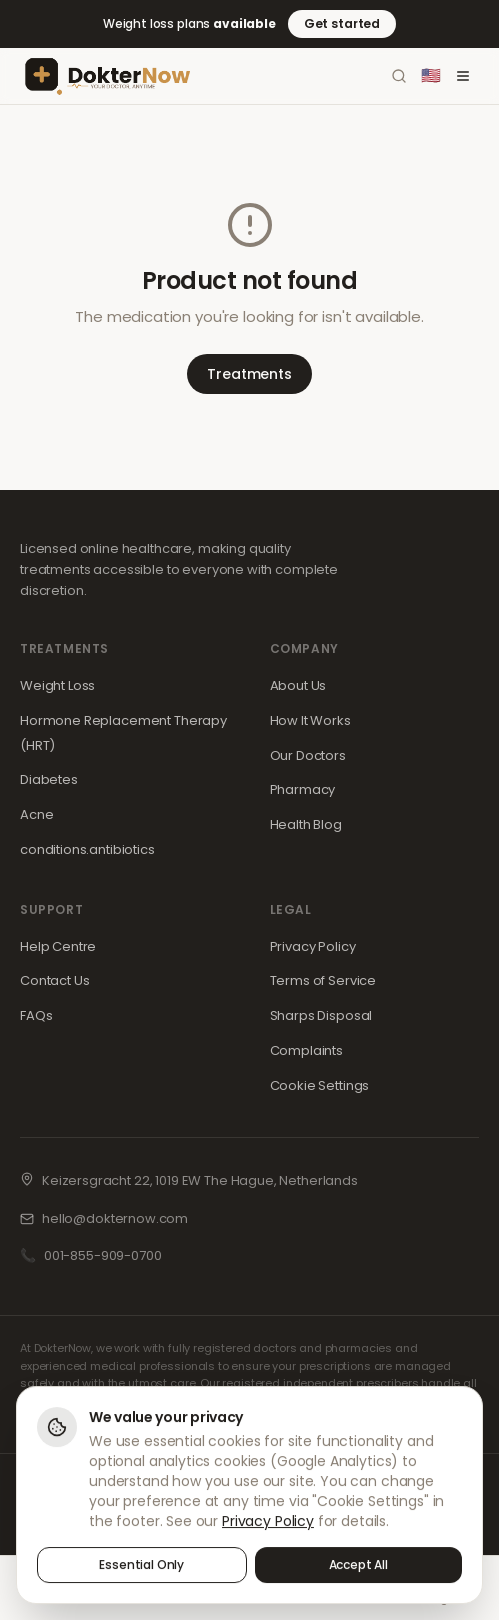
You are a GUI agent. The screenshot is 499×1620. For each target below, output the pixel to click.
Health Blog (306, 824)
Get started (342, 23)
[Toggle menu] (463, 76)
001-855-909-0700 (103, 1255)
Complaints (307, 1050)
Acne (36, 814)
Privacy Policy (313, 946)
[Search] (399, 76)
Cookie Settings (320, 1085)
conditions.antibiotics (87, 849)
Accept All (359, 1567)
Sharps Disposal (321, 1015)
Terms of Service (323, 980)
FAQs (36, 1015)
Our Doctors (308, 755)
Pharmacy (303, 789)
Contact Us (55, 980)
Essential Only (141, 1567)
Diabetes (49, 779)
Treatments (249, 374)
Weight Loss (57, 685)
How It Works (310, 720)
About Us (298, 685)
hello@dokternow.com (115, 1218)
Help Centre (58, 946)
